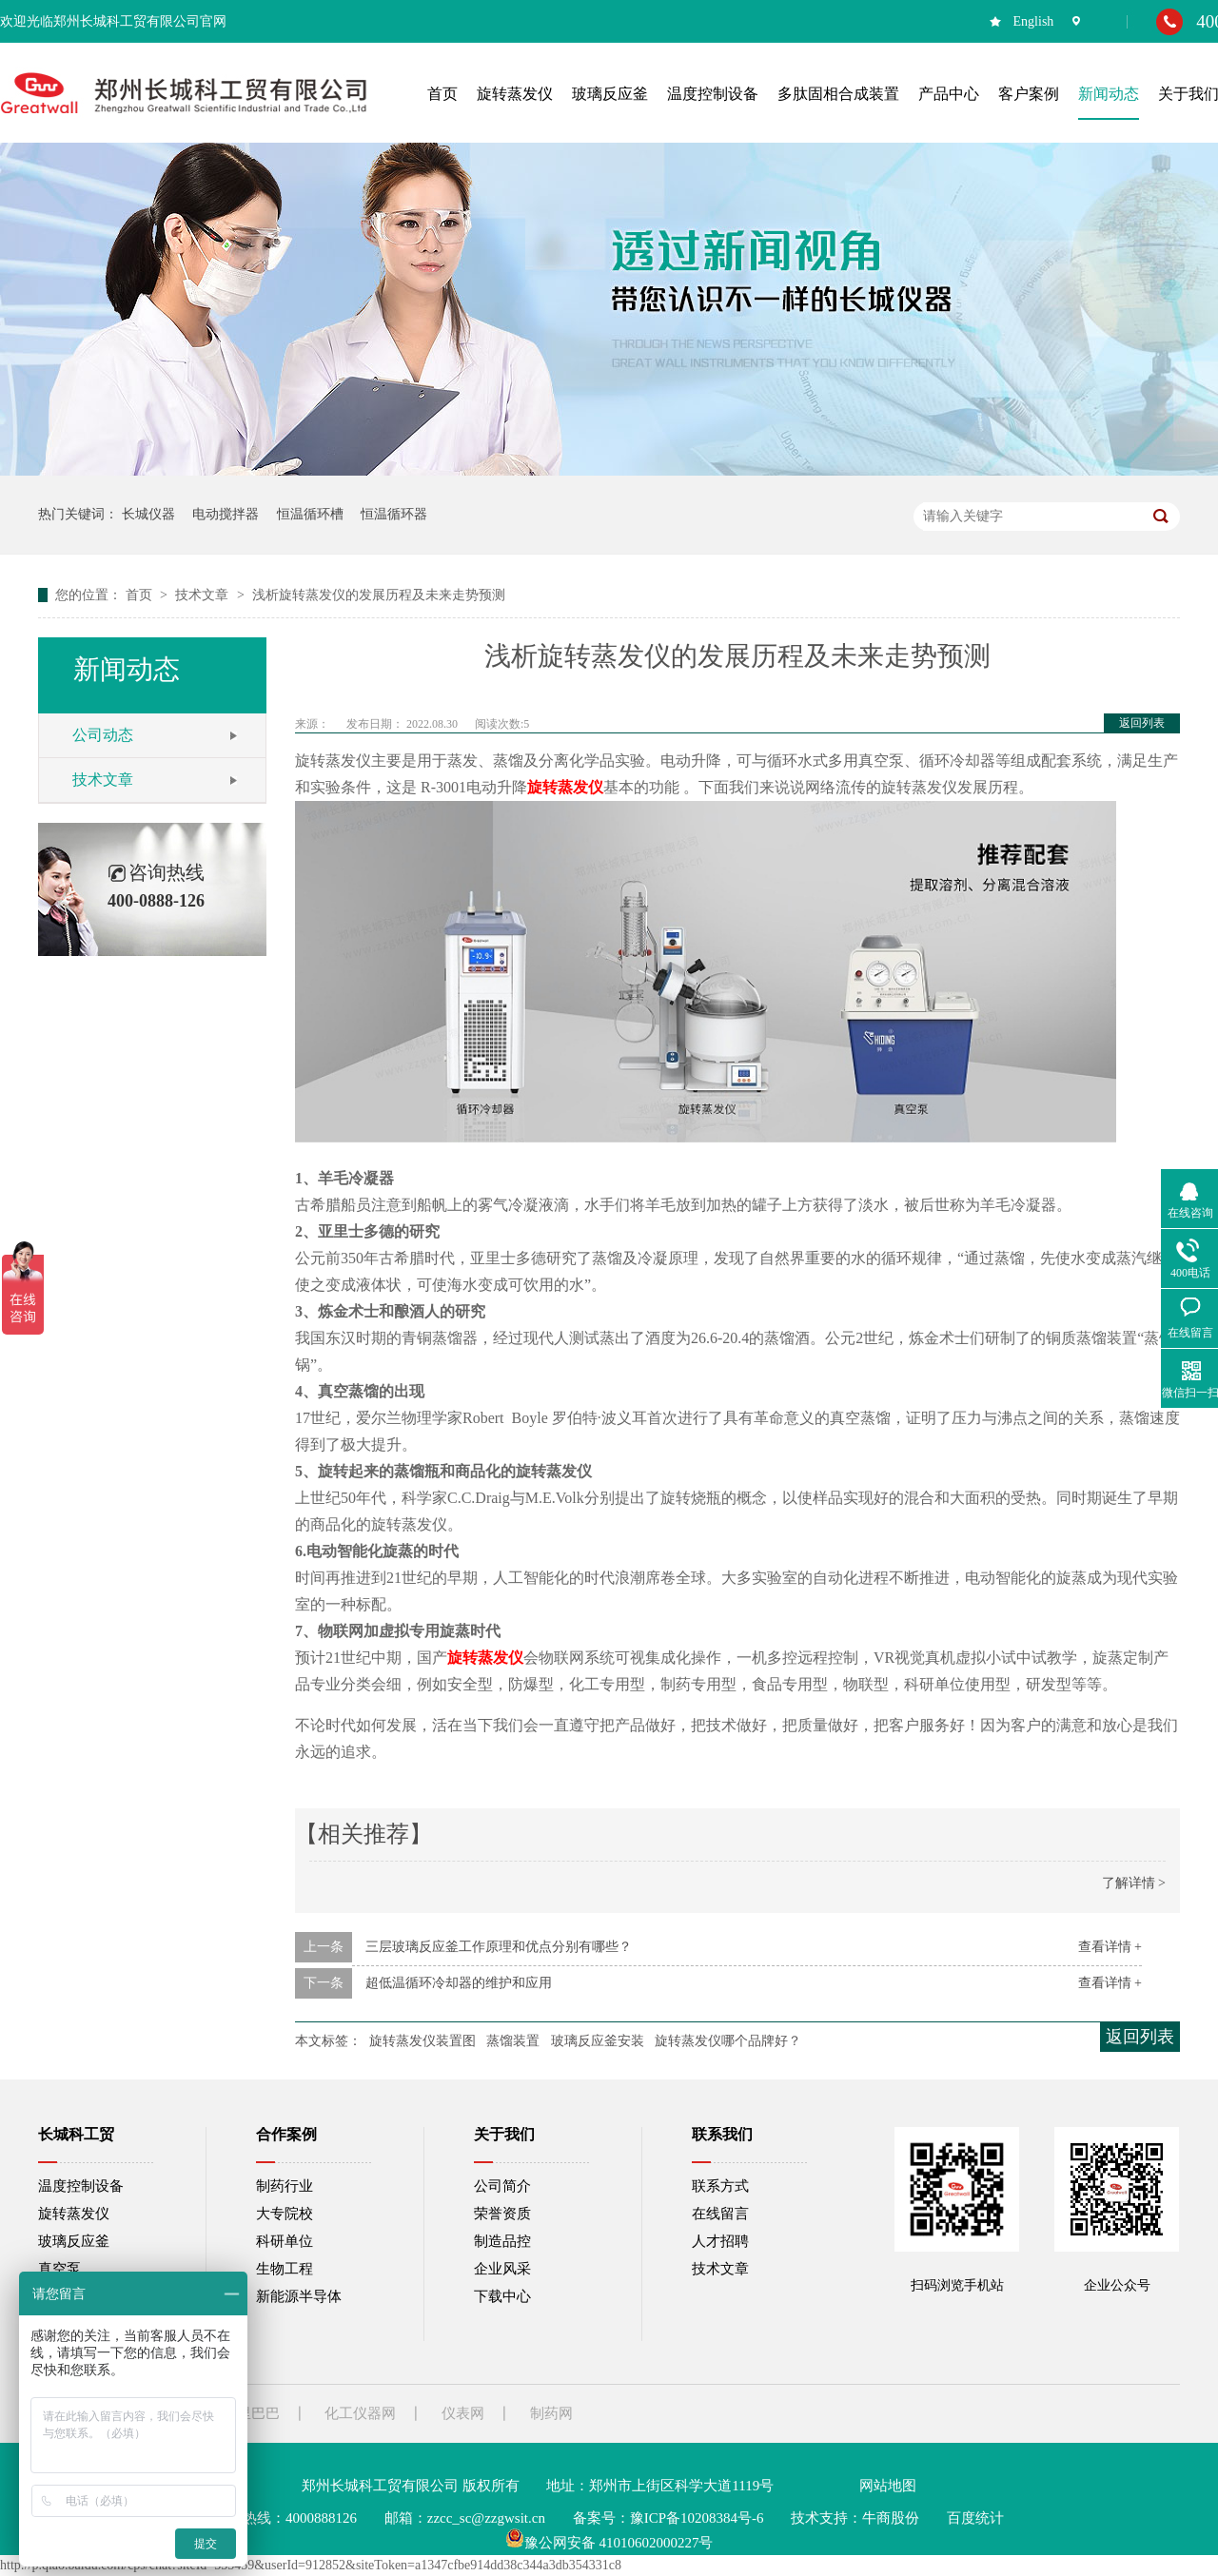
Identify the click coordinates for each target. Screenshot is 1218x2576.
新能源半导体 (299, 2296)
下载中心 (502, 2296)
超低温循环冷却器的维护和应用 (458, 1983)
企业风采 (502, 2268)
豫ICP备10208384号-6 (697, 2518)
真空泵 (59, 2268)
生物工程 (284, 2268)
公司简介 (502, 2186)
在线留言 (720, 2213)
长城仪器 (148, 514)
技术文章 (203, 595)
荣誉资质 (502, 2213)
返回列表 (1142, 723)
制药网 (551, 2413)
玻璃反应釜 (73, 2241)
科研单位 (284, 2241)
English (1033, 21)
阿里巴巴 (251, 2413)
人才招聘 (720, 2241)
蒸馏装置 (513, 2041)
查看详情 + (1110, 1947)
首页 (141, 595)
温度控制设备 (81, 2186)
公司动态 (102, 735)
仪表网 (463, 2413)
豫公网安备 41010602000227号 (609, 2542)
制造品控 (502, 2241)
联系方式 (720, 2186)
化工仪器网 (360, 2413)
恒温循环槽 (310, 514)
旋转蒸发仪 (485, 1657)
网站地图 (887, 2485)
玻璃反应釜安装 (597, 2041)
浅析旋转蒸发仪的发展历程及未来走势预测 (378, 595)
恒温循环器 (394, 514)
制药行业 (284, 2186)
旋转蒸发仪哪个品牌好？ (728, 2041)
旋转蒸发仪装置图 (422, 2041)
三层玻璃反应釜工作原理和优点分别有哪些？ (498, 1947)
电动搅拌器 (225, 514)
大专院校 (284, 2213)
